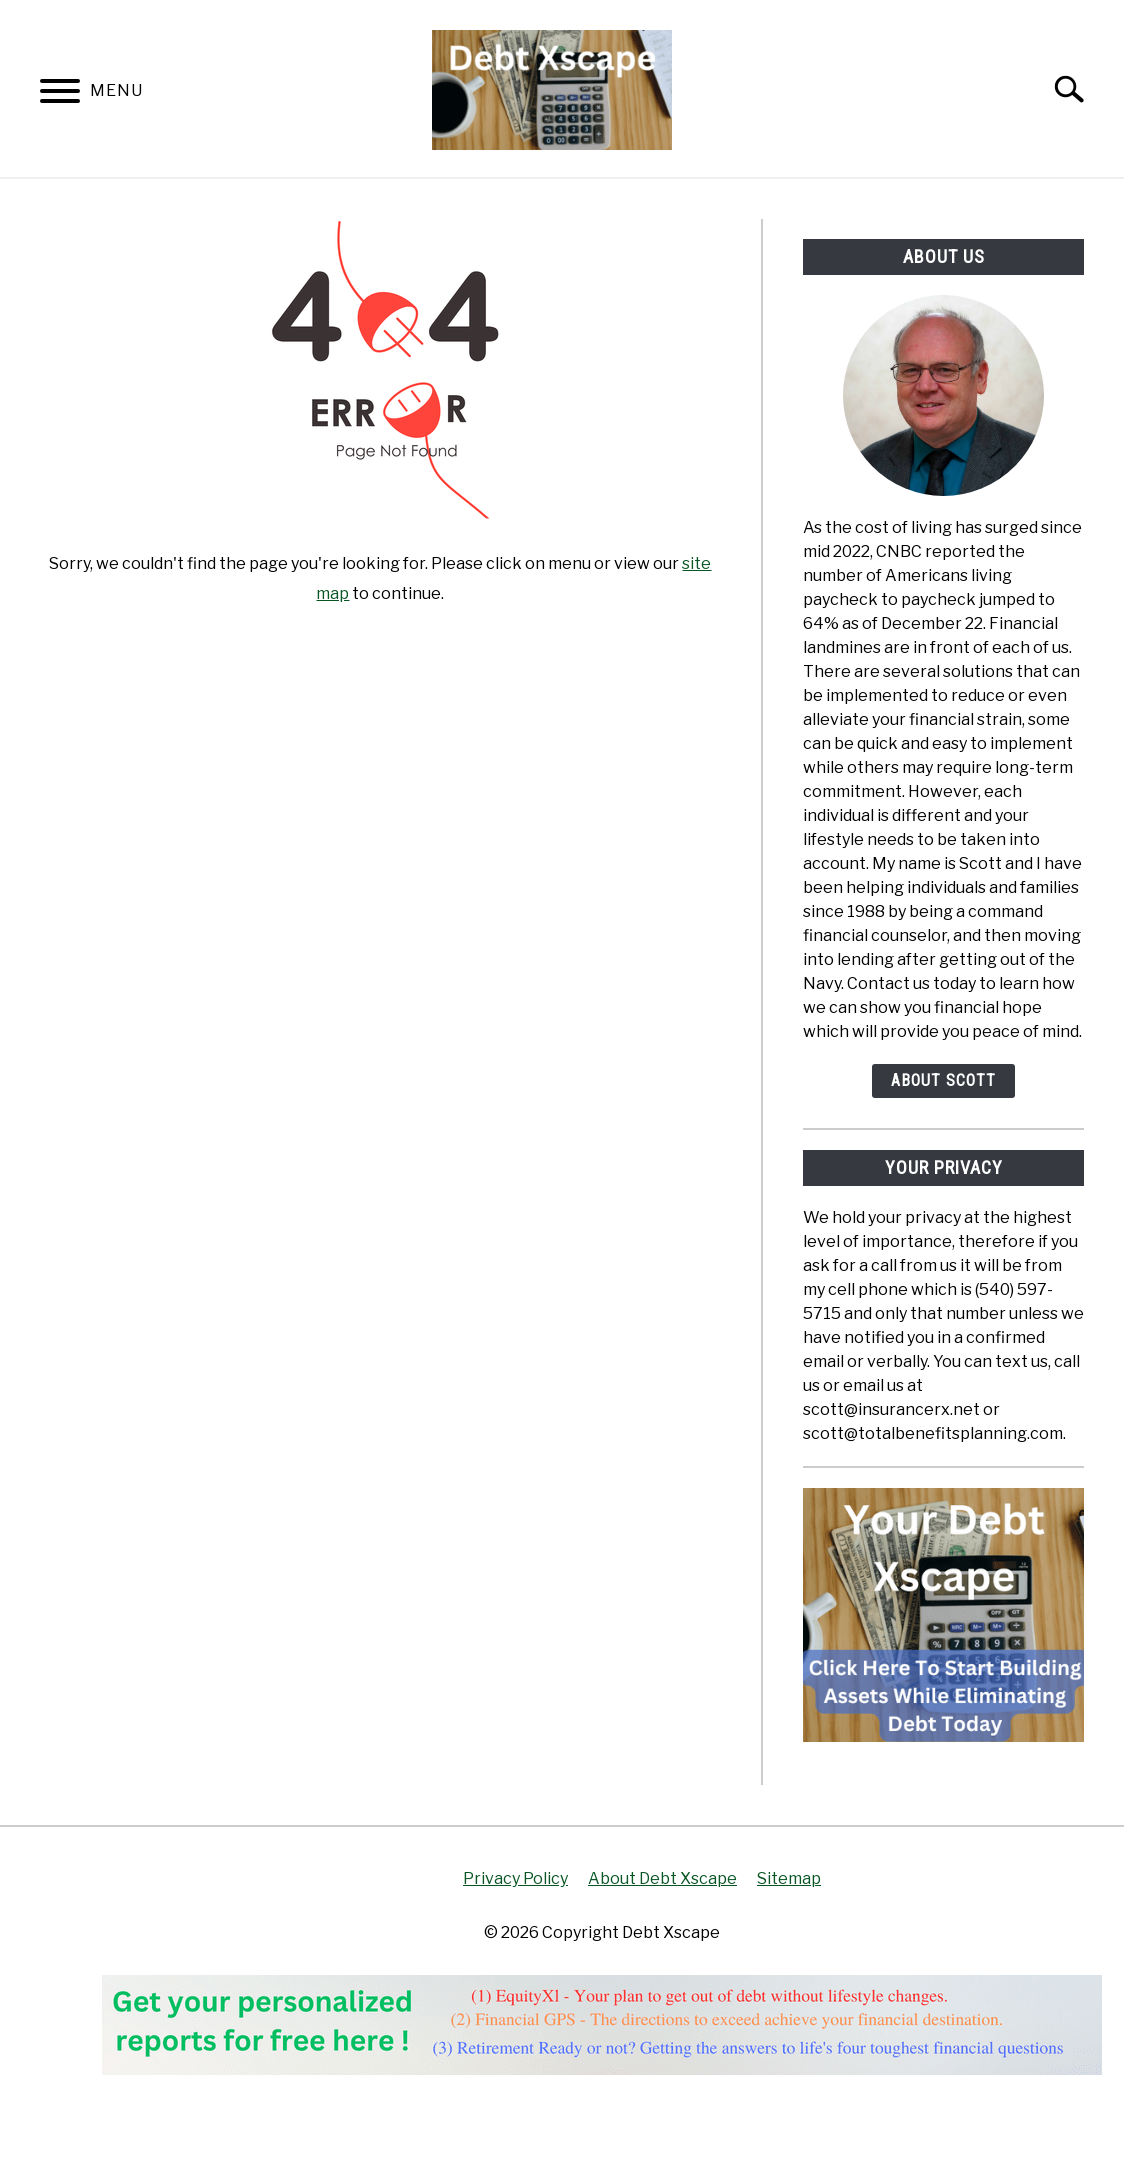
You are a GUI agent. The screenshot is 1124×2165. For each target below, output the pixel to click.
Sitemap (789, 1878)
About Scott (943, 1080)
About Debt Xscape (662, 1878)
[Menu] (60, 94)
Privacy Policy (515, 1878)
